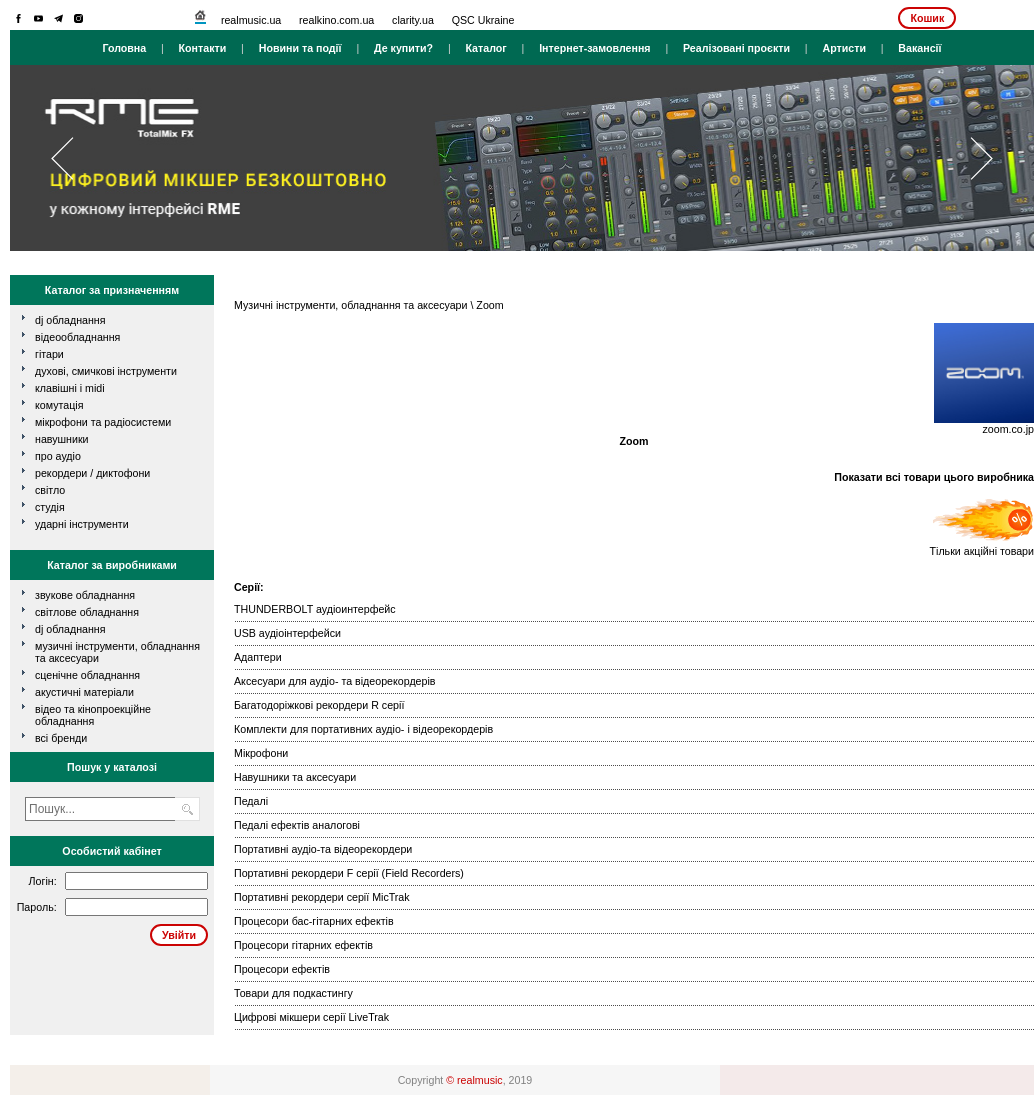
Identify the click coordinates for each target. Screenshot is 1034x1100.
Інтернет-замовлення (594, 48)
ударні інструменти (82, 524)
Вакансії (919, 48)
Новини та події (300, 48)
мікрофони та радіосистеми (103, 422)
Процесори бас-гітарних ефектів (314, 921)
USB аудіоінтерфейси (287, 633)
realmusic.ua (251, 20)
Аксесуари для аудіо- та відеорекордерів (335, 681)
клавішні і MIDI (70, 388)
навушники (62, 439)
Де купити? (403, 48)
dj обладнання (70, 320)
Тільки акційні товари (982, 546)
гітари (49, 354)
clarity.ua (413, 20)
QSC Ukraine (483, 20)
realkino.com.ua (336, 20)
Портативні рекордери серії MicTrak (322, 897)
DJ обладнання (70, 629)
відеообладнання (77, 337)
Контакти (203, 48)
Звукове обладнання (85, 595)
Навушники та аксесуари (295, 777)
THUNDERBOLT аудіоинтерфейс (315, 609)
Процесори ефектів (282, 969)
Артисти (844, 48)
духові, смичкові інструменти (106, 371)
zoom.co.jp (1008, 429)
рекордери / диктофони (92, 473)
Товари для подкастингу (293, 993)
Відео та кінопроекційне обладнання (93, 715)
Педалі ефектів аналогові (297, 825)
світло (50, 490)
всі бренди (61, 738)
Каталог (485, 48)
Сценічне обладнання (87, 675)
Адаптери (258, 657)
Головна (124, 48)
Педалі (251, 801)
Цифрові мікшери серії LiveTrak (311, 1017)
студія (50, 507)
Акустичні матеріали (84, 692)
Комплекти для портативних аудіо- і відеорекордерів (363, 729)
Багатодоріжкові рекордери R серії (319, 705)
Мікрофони (261, 753)
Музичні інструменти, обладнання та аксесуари (350, 305)
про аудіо (58, 456)
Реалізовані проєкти (736, 48)
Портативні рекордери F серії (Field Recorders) (349, 873)
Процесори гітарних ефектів (303, 945)
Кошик (927, 18)
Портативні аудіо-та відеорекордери (323, 849)
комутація (59, 405)
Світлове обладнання (87, 612)
